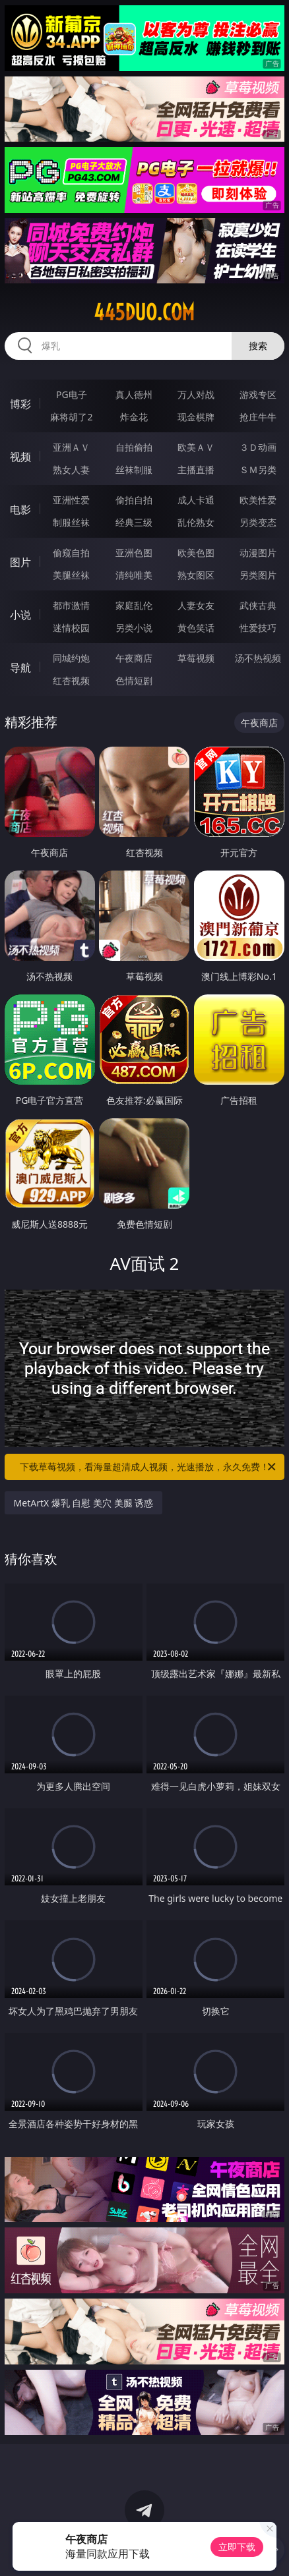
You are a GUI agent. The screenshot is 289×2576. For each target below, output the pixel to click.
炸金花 (134, 417)
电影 (20, 509)
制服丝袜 (71, 522)
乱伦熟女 (195, 522)
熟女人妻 (71, 469)
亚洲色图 (133, 552)
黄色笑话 (195, 627)
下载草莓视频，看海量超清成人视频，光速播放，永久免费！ (149, 1467)
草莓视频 (195, 658)
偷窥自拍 (71, 552)
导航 (20, 667)
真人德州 (133, 394)
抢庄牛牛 (258, 417)
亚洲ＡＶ (71, 447)
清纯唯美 (133, 575)
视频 (20, 456)
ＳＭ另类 (258, 469)
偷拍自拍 (133, 500)
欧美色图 (195, 552)
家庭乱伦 (133, 605)
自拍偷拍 (133, 447)
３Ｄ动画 (258, 447)
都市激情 (71, 605)
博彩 (20, 404)
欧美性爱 (258, 500)
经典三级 (133, 522)
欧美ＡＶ (195, 447)
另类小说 (133, 627)
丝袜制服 (133, 469)
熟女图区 (195, 575)
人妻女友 (195, 605)
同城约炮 (71, 658)
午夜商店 (133, 658)
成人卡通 (195, 500)
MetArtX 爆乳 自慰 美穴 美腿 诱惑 (84, 1503)
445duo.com (144, 312)
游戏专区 (258, 394)
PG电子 (71, 394)
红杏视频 (71, 680)
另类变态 (258, 522)
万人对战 (195, 394)
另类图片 (258, 575)
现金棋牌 (195, 417)
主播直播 (195, 469)
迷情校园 (71, 627)
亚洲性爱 (71, 500)
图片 (20, 562)
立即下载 (236, 2546)
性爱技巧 (258, 627)
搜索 (258, 345)
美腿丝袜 (71, 575)
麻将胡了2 (71, 417)
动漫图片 (258, 552)
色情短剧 (133, 680)
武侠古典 (258, 605)
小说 (20, 615)
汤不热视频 (258, 658)
